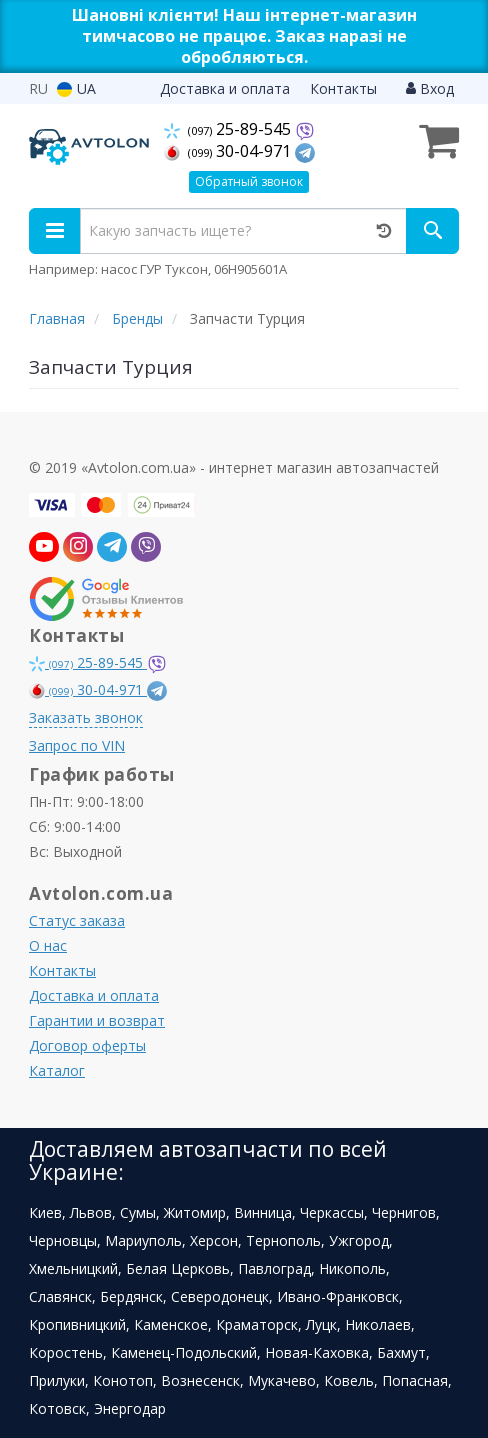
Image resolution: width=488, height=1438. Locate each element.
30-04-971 (229, 151)
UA (76, 88)
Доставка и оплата (225, 88)
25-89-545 (229, 129)
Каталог (57, 1070)
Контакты (343, 88)
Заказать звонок (86, 717)
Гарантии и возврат (97, 1020)
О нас (48, 945)
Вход (430, 88)
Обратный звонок (249, 181)
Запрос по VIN (77, 745)
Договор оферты (87, 1045)
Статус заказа (77, 920)
